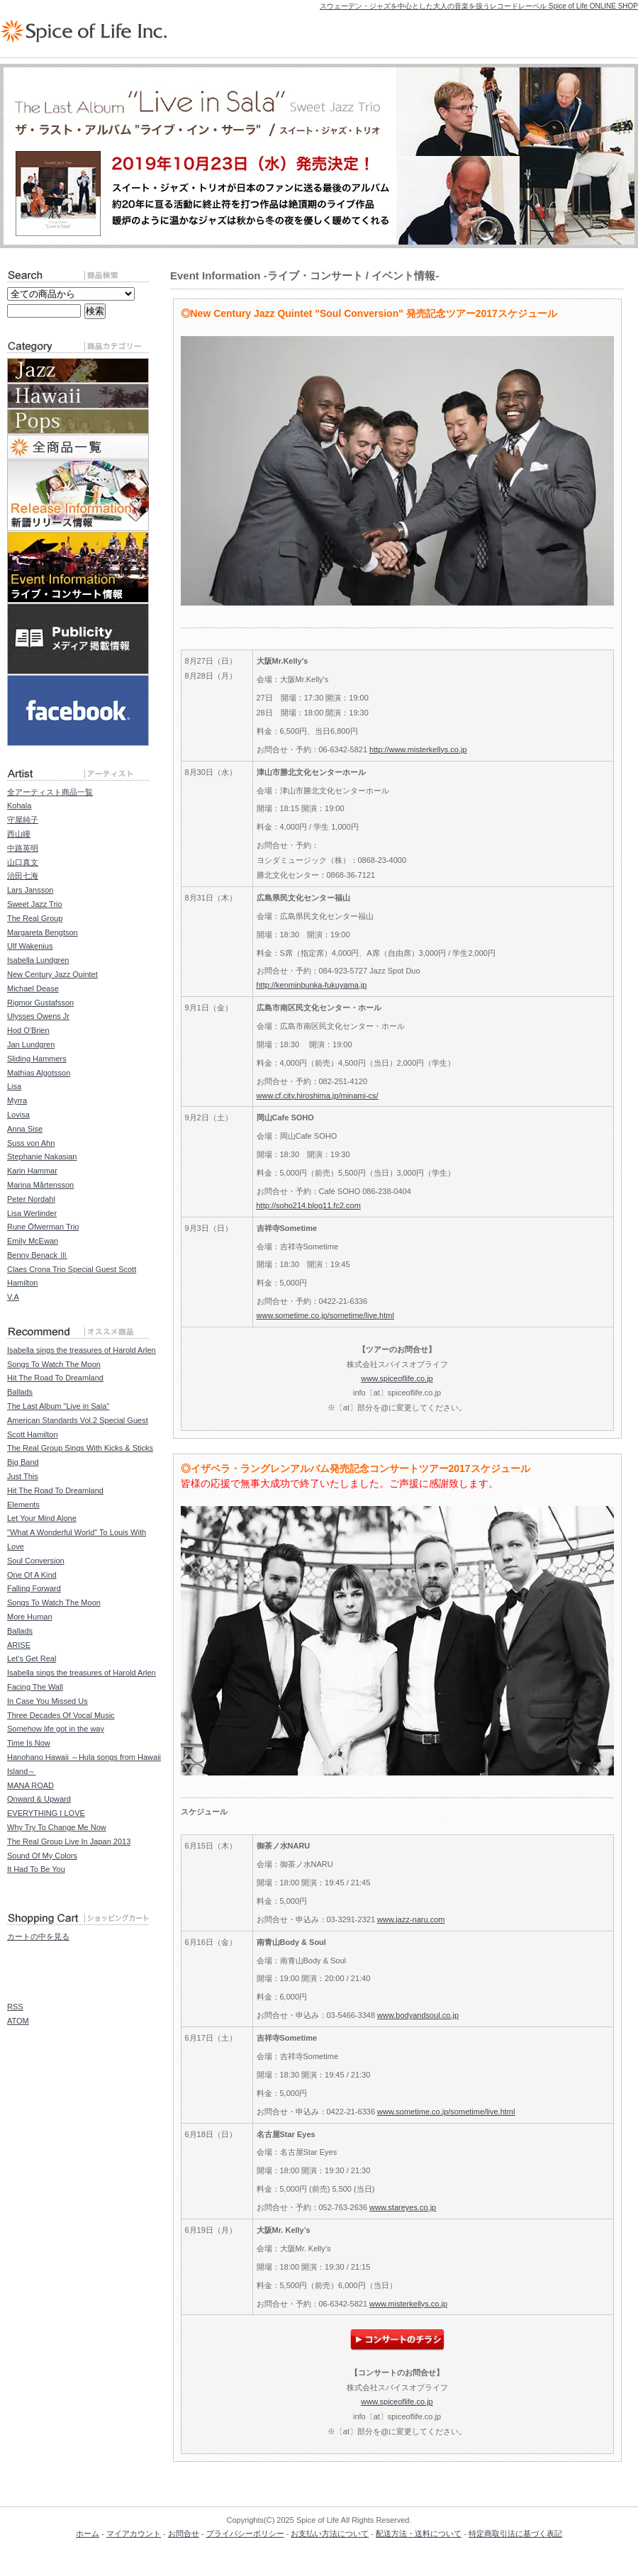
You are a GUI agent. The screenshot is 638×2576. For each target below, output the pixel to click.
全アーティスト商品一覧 (50, 792)
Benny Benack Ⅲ (37, 1255)
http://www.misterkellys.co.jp (418, 749)
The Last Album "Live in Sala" (58, 1406)
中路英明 (22, 848)
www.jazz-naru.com (410, 1919)
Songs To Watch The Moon (54, 1364)
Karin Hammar (32, 1170)
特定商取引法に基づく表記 (515, 2533)
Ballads (20, 1392)
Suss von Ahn (31, 1143)
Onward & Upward (39, 1799)
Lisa (14, 1086)
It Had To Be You (36, 1869)
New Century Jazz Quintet (52, 974)
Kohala (19, 805)
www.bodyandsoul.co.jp (418, 2015)
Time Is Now (28, 1743)
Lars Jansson (30, 890)
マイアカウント (133, 2533)
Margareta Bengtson (42, 932)
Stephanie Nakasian (42, 1156)
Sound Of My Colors (42, 1855)
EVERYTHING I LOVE (46, 1813)
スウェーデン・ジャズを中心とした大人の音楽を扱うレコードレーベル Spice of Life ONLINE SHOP (479, 6)
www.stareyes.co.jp (402, 2207)
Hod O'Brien (28, 1030)
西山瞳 (18, 834)
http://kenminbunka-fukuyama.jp (312, 985)
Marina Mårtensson (40, 1185)
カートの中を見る (38, 1936)
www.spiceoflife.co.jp (397, 1378)
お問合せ (183, 2533)
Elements (23, 1504)
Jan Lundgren (31, 1044)
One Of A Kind (32, 1575)
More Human (29, 1616)
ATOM (18, 2021)
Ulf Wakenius (29, 946)
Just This (22, 1476)
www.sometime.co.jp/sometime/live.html (325, 1315)
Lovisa (18, 1114)
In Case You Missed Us (47, 1701)
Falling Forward (34, 1588)
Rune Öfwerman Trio (43, 1226)
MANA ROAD (30, 1785)
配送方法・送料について (418, 2533)
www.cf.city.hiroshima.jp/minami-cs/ (318, 1095)
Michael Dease (33, 988)
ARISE (18, 1645)
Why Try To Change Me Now (56, 1827)
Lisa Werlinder (32, 1213)
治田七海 (22, 875)
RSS (15, 2006)
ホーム (87, 2533)
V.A (13, 1297)
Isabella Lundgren (38, 960)
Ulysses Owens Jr (38, 1016)
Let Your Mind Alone (42, 1518)
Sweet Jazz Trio (34, 904)
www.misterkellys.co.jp (408, 2303)
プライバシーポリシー (245, 2533)
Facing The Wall (35, 1687)
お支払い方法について (330, 2533)
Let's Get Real (31, 1658)
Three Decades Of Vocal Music (61, 1715)
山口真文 (22, 862)
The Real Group (34, 918)
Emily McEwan (32, 1241)
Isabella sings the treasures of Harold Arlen (81, 1350)
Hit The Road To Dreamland (55, 1377)
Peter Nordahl (31, 1199)
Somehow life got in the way (55, 1728)
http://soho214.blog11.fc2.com (309, 1205)
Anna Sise (25, 1129)
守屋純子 (22, 819)
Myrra (17, 1100)
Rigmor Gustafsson (40, 1002)
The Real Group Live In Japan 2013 (68, 1841)
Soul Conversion (36, 1560)
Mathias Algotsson (38, 1073)
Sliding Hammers (37, 1058)
